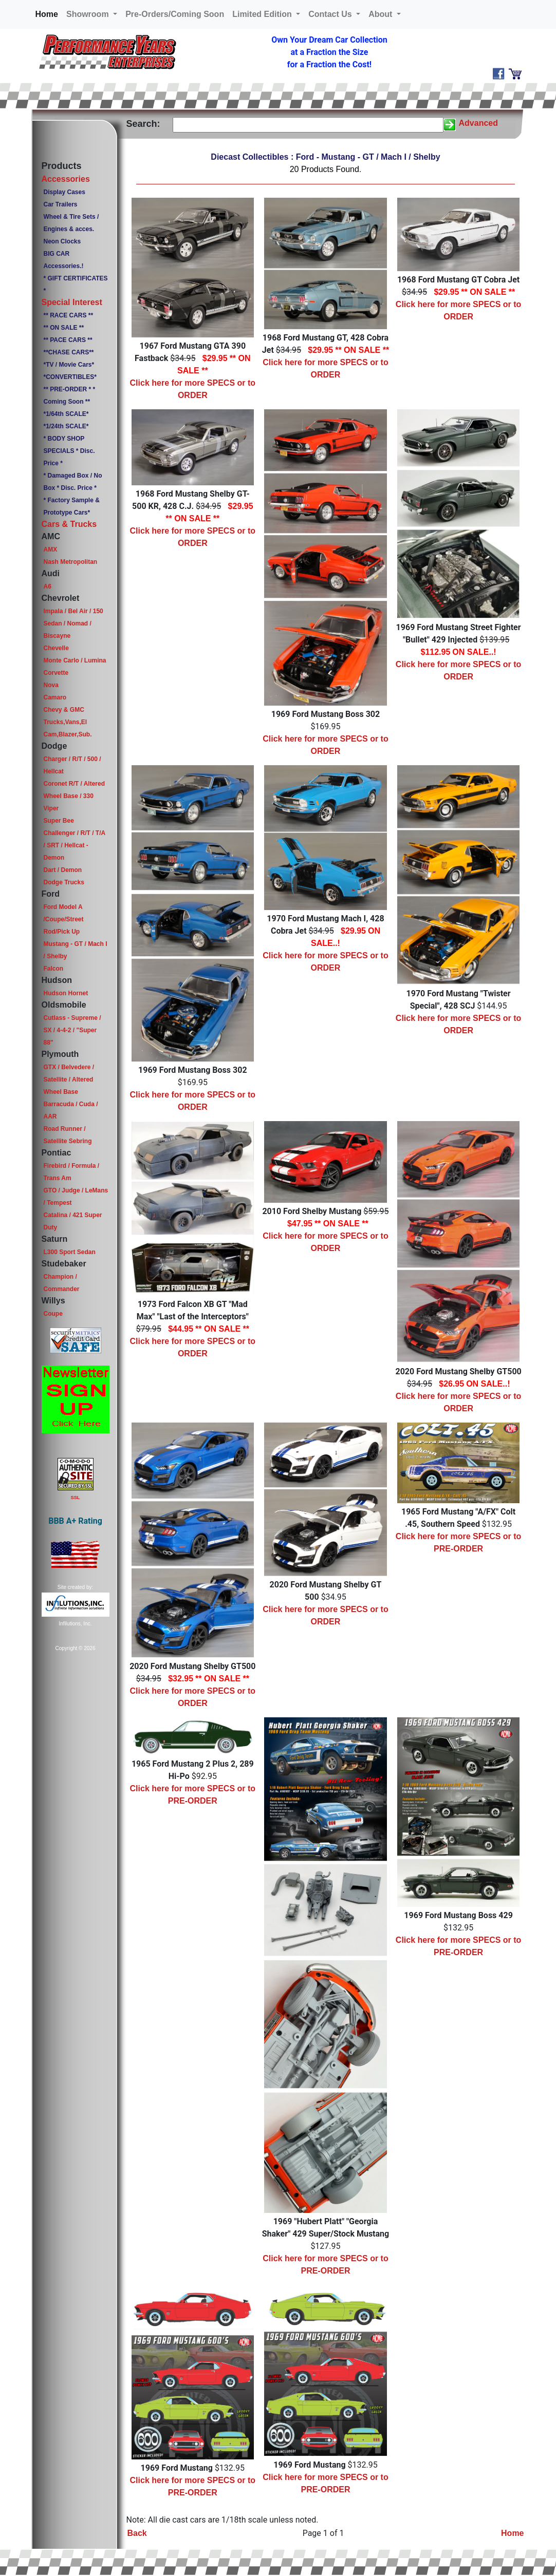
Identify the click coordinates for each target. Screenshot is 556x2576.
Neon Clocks (62, 241)
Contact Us (331, 14)
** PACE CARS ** (67, 340)
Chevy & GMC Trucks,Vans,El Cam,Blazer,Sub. (67, 722)
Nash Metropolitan (70, 561)
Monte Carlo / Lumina (74, 660)
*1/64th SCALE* (65, 414)
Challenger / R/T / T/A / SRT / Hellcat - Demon (74, 845)
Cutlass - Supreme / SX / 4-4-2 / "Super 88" (72, 1030)
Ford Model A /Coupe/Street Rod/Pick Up (63, 919)
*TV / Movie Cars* (68, 364)
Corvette (55, 672)
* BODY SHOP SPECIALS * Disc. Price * (69, 451)
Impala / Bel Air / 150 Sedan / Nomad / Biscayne (73, 623)
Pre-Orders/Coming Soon (174, 14)
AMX (50, 549)
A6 (47, 586)
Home (48, 13)
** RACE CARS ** (68, 315)
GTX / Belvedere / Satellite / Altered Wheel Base (68, 1079)
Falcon (53, 968)
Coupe (52, 1313)
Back (137, 2533)
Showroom (88, 14)
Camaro (54, 697)
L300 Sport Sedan (69, 1252)
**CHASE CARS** (68, 352)
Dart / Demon (62, 870)
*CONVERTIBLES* (69, 377)
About (381, 14)
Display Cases (64, 192)
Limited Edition (263, 14)
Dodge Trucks (63, 882)
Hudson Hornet (65, 993)
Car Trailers (60, 204)
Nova (50, 685)
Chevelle (55, 648)
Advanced (478, 123)
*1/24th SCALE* (65, 426)
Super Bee (58, 820)
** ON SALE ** (63, 327)
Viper (51, 808)
